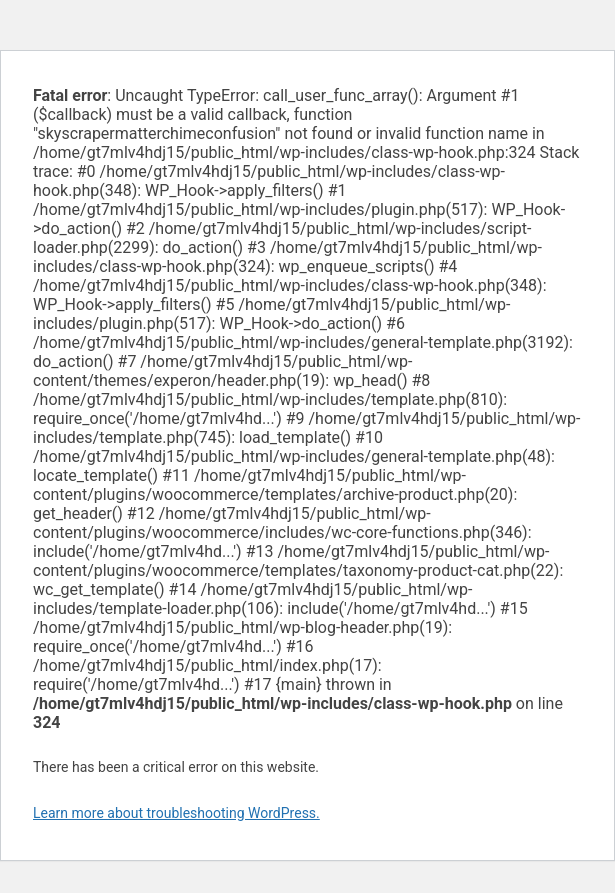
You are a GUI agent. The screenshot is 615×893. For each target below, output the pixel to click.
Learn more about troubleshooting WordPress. (176, 813)
